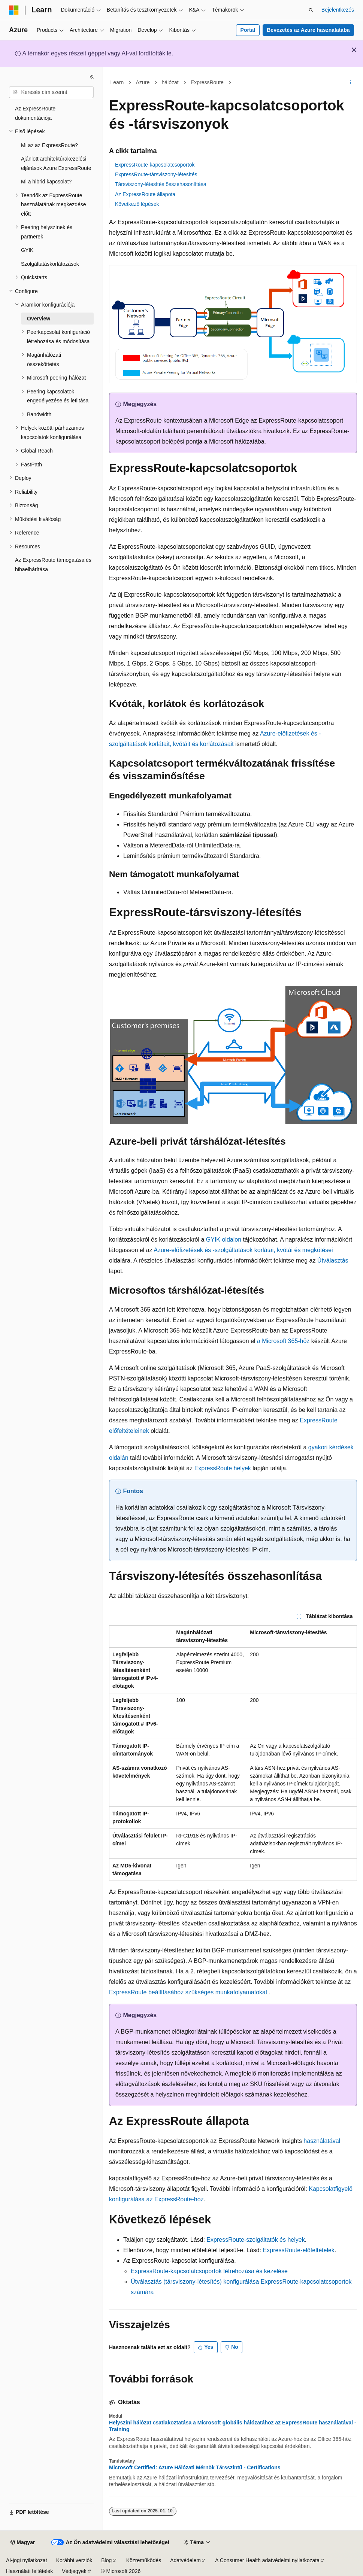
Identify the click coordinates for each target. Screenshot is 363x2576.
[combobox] (51, 92)
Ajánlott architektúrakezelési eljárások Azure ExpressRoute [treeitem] (56, 163)
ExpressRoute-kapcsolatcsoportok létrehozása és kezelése (209, 2271)
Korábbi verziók (74, 2560)
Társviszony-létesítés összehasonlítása (160, 184)
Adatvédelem (185, 2560)
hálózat (169, 82)
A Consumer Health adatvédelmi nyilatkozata (267, 2560)
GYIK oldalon (223, 1239)
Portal (248, 30)
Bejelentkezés (337, 10)
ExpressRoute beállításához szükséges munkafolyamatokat (188, 1992)
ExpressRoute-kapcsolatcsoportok (154, 165)
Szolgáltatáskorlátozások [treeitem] (50, 264)
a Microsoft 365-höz (283, 1341)
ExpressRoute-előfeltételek (299, 2250)
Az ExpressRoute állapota (145, 194)
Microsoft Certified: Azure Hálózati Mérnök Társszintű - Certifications (195, 2467)
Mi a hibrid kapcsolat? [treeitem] (46, 182)
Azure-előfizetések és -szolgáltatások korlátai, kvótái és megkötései (243, 1250)
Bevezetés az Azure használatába (308, 30)
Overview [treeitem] (38, 319)
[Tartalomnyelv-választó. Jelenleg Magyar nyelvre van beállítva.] (22, 2543)
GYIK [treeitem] (27, 250)
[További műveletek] (350, 83)
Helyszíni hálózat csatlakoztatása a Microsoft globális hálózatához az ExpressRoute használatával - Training (232, 2426)
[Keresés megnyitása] (310, 10)
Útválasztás (332, 1260)
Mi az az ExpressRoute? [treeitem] (49, 145)
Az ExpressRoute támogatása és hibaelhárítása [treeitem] (53, 564)
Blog (106, 2560)
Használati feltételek (29, 2571)
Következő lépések (137, 204)
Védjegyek (74, 2571)
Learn (117, 82)
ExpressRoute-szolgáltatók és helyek (255, 2240)
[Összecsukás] (92, 76)
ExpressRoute (207, 82)
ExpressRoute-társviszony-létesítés (156, 174)
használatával (321, 2141)
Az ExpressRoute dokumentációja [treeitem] (35, 113)
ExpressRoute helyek (222, 1468)
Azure (143, 82)
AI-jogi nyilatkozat (26, 2560)
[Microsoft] (14, 10)
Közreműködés (143, 2560)
